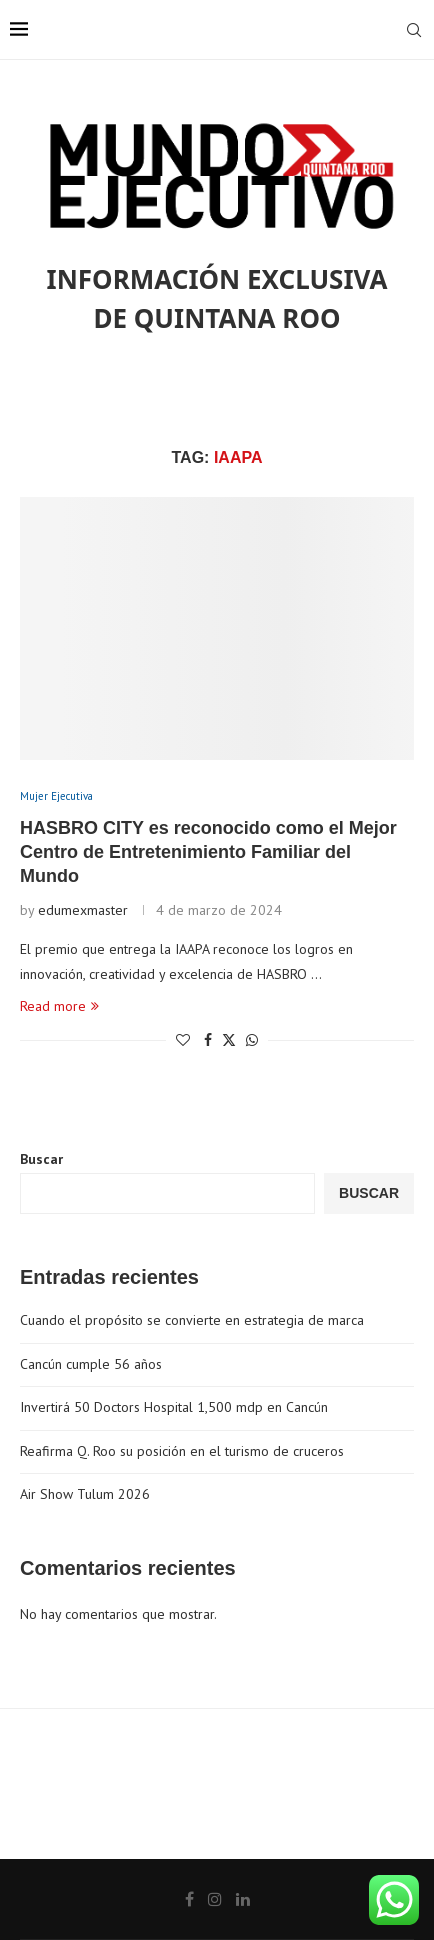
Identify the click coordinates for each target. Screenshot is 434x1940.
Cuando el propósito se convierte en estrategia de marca (192, 1320)
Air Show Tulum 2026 (85, 1494)
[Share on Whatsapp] (252, 1040)
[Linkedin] (243, 1899)
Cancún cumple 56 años (91, 1364)
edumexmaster (83, 910)
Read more (59, 1006)
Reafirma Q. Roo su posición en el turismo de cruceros (182, 1451)
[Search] (414, 30)
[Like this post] (183, 1040)
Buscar (41, 1159)
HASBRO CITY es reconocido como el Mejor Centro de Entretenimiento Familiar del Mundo (208, 852)
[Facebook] (189, 1899)
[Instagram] (215, 1899)
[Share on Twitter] (229, 1040)
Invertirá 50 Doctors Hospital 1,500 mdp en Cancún (174, 1407)
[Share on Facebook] (208, 1040)
